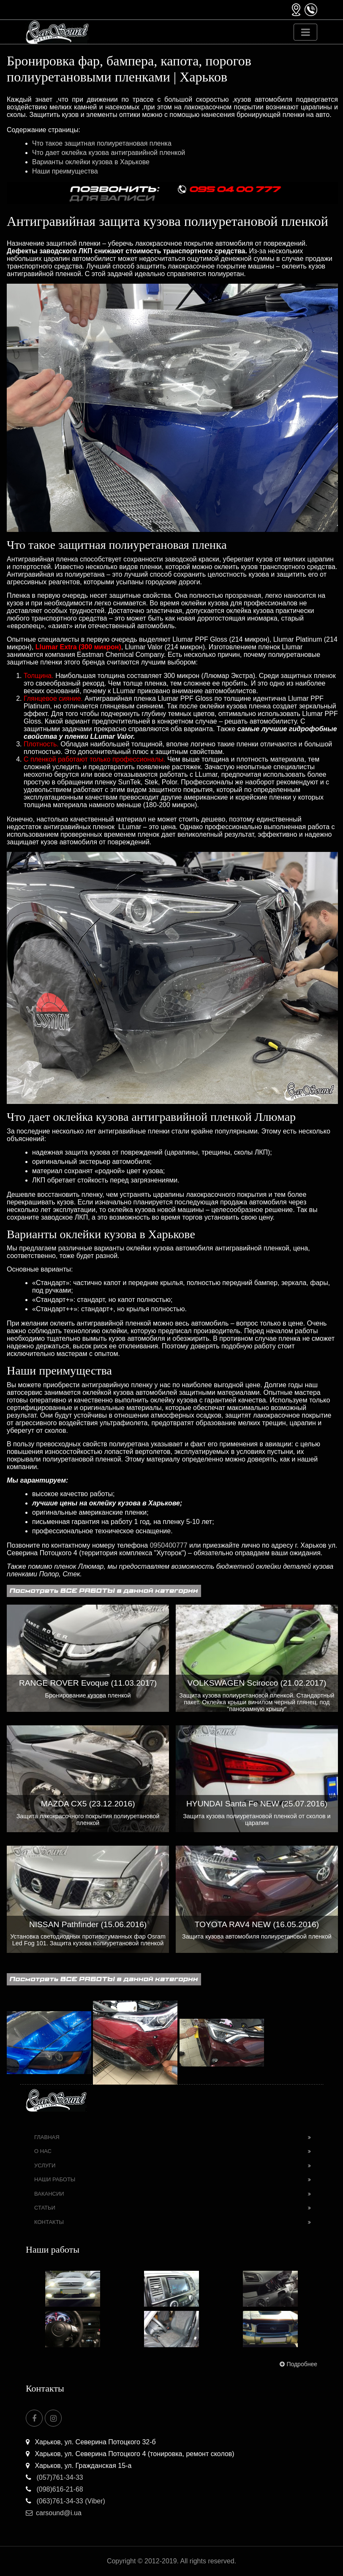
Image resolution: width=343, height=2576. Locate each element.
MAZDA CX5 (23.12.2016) (88, 1803)
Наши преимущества (65, 171)
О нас (43, 2151)
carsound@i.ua (54, 2512)
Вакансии (49, 2194)
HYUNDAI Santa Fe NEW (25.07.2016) (256, 1803)
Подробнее (297, 2364)
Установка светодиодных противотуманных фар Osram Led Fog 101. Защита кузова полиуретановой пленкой (88, 1940)
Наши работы (54, 2179)
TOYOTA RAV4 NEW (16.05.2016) (257, 1924)
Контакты (49, 2222)
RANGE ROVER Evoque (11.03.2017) (88, 1682)
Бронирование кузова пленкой (88, 1695)
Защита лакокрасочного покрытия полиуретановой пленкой (88, 1819)
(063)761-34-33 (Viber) (65, 2501)
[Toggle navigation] (305, 32)
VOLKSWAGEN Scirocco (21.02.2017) (256, 1682)
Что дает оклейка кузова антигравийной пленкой (108, 152)
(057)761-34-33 (54, 2477)
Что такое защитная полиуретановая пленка (102, 143)
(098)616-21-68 (54, 2489)
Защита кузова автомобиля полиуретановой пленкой (257, 1936)
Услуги (44, 2165)
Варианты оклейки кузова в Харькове (91, 161)
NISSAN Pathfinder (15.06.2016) (88, 1924)
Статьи (44, 2208)
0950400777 (169, 1545)
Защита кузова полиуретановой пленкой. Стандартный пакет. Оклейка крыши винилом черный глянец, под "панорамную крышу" (256, 1702)
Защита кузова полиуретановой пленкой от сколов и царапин (256, 1819)
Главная (47, 2137)
